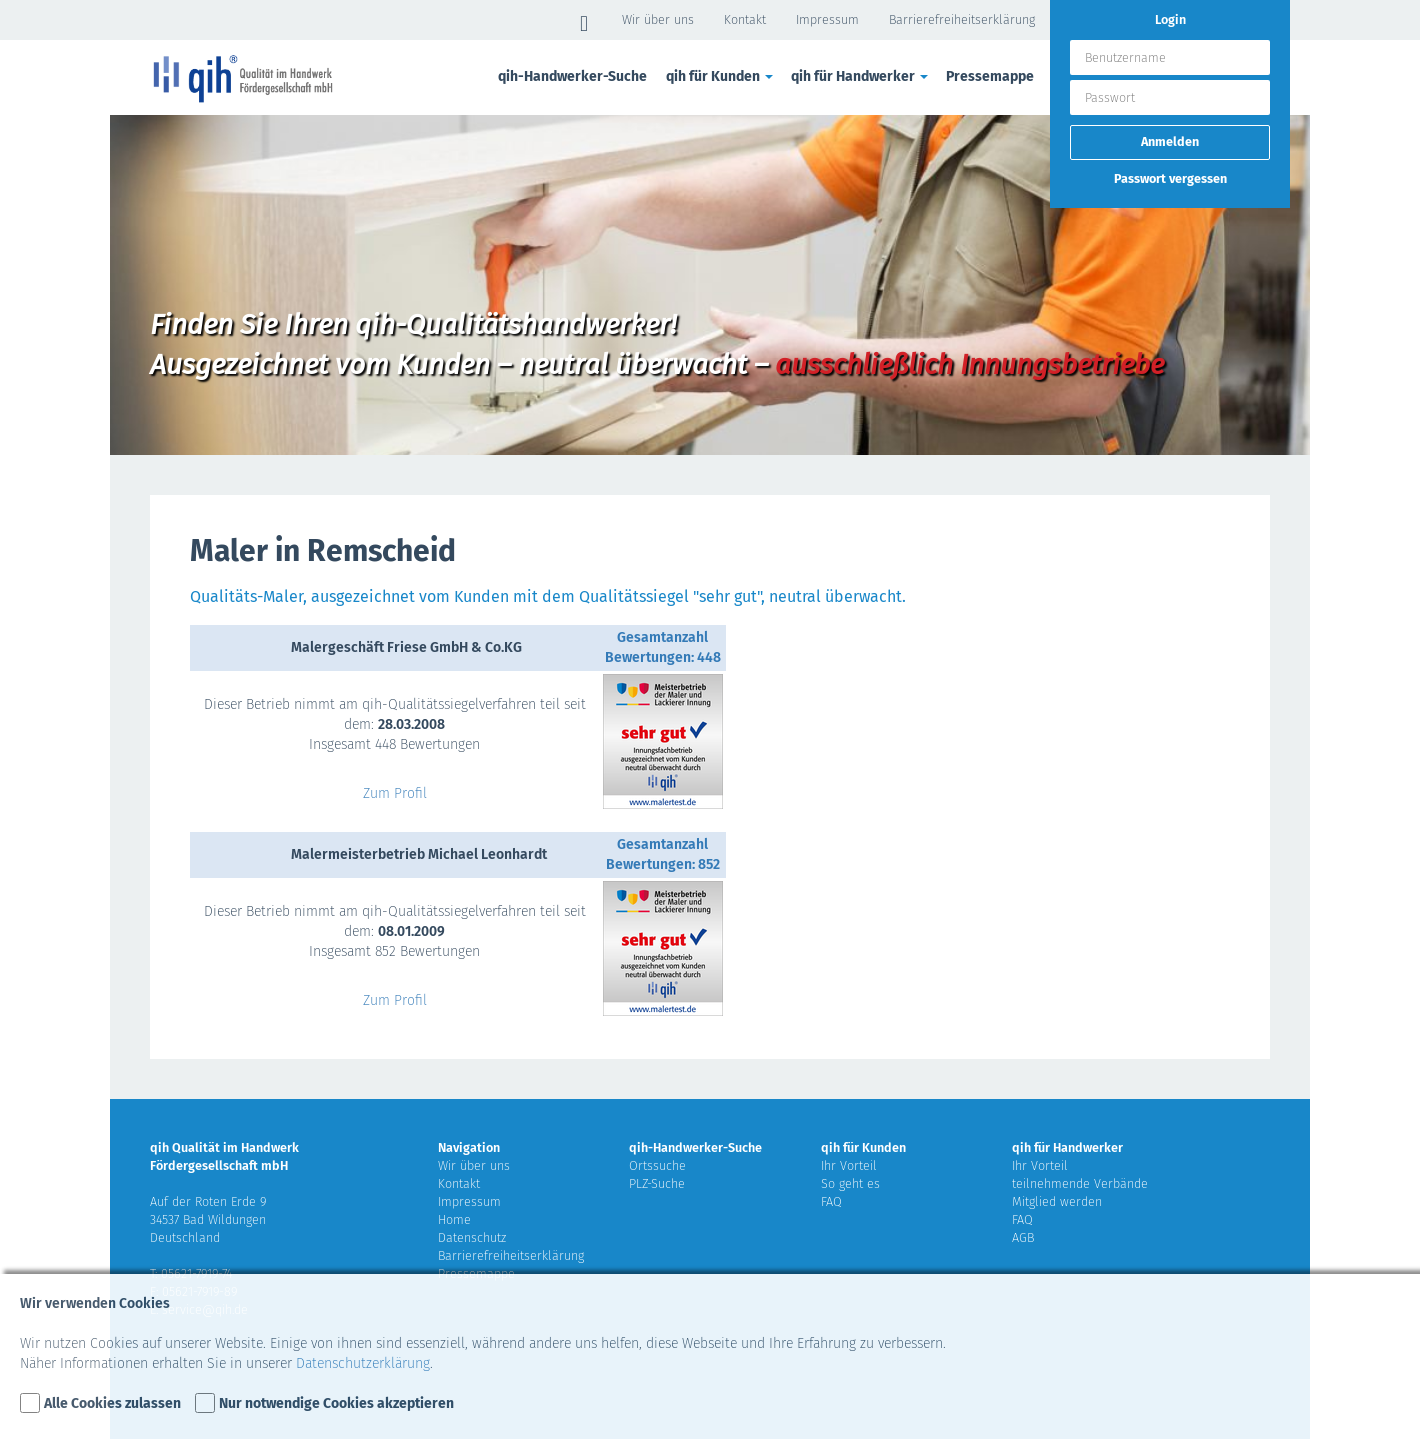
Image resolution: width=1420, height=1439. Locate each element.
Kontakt (745, 19)
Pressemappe (990, 76)
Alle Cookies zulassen (112, 1403)
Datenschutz (472, 1237)
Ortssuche (657, 1165)
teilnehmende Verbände (1080, 1183)
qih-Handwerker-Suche (572, 76)
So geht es (850, 1183)
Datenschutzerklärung (363, 1363)
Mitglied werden (1057, 1201)
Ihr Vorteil (849, 1165)
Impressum (827, 19)
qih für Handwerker (861, 76)
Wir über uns (658, 19)
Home (454, 1219)
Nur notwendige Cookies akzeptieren (336, 1403)
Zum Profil (395, 793)
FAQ (831, 1201)
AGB (1023, 1237)
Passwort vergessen (1170, 178)
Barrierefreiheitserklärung (962, 19)
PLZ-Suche (657, 1183)
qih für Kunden (721, 76)
